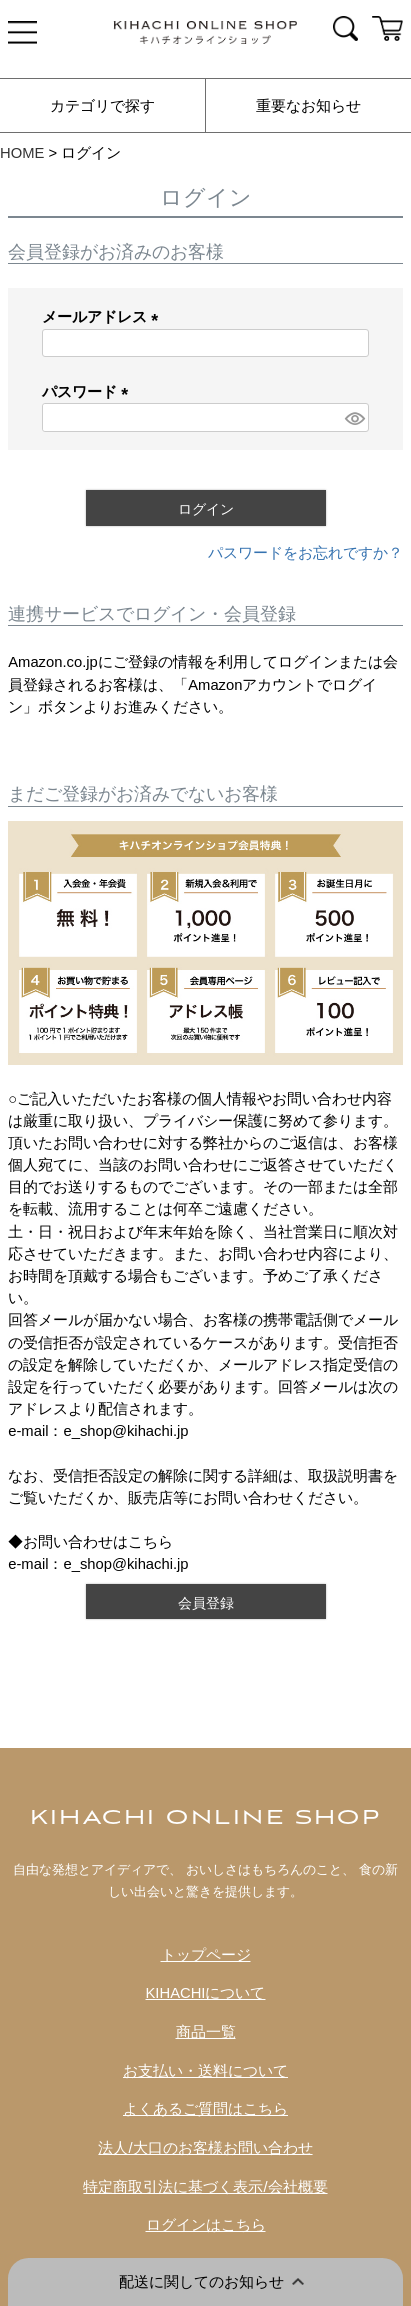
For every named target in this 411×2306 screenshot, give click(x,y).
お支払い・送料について (205, 2071)
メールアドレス (104, 317)
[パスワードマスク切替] (353, 417)
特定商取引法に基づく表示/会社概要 (205, 2187)
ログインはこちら (206, 2225)
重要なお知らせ (308, 106)
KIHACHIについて (206, 1993)
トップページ (206, 1955)
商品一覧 (206, 2032)
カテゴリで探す (102, 106)
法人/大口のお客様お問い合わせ (205, 2148)
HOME (22, 153)
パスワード (89, 392)
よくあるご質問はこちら (205, 2109)
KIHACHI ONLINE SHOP (206, 1818)
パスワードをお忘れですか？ (305, 553)
